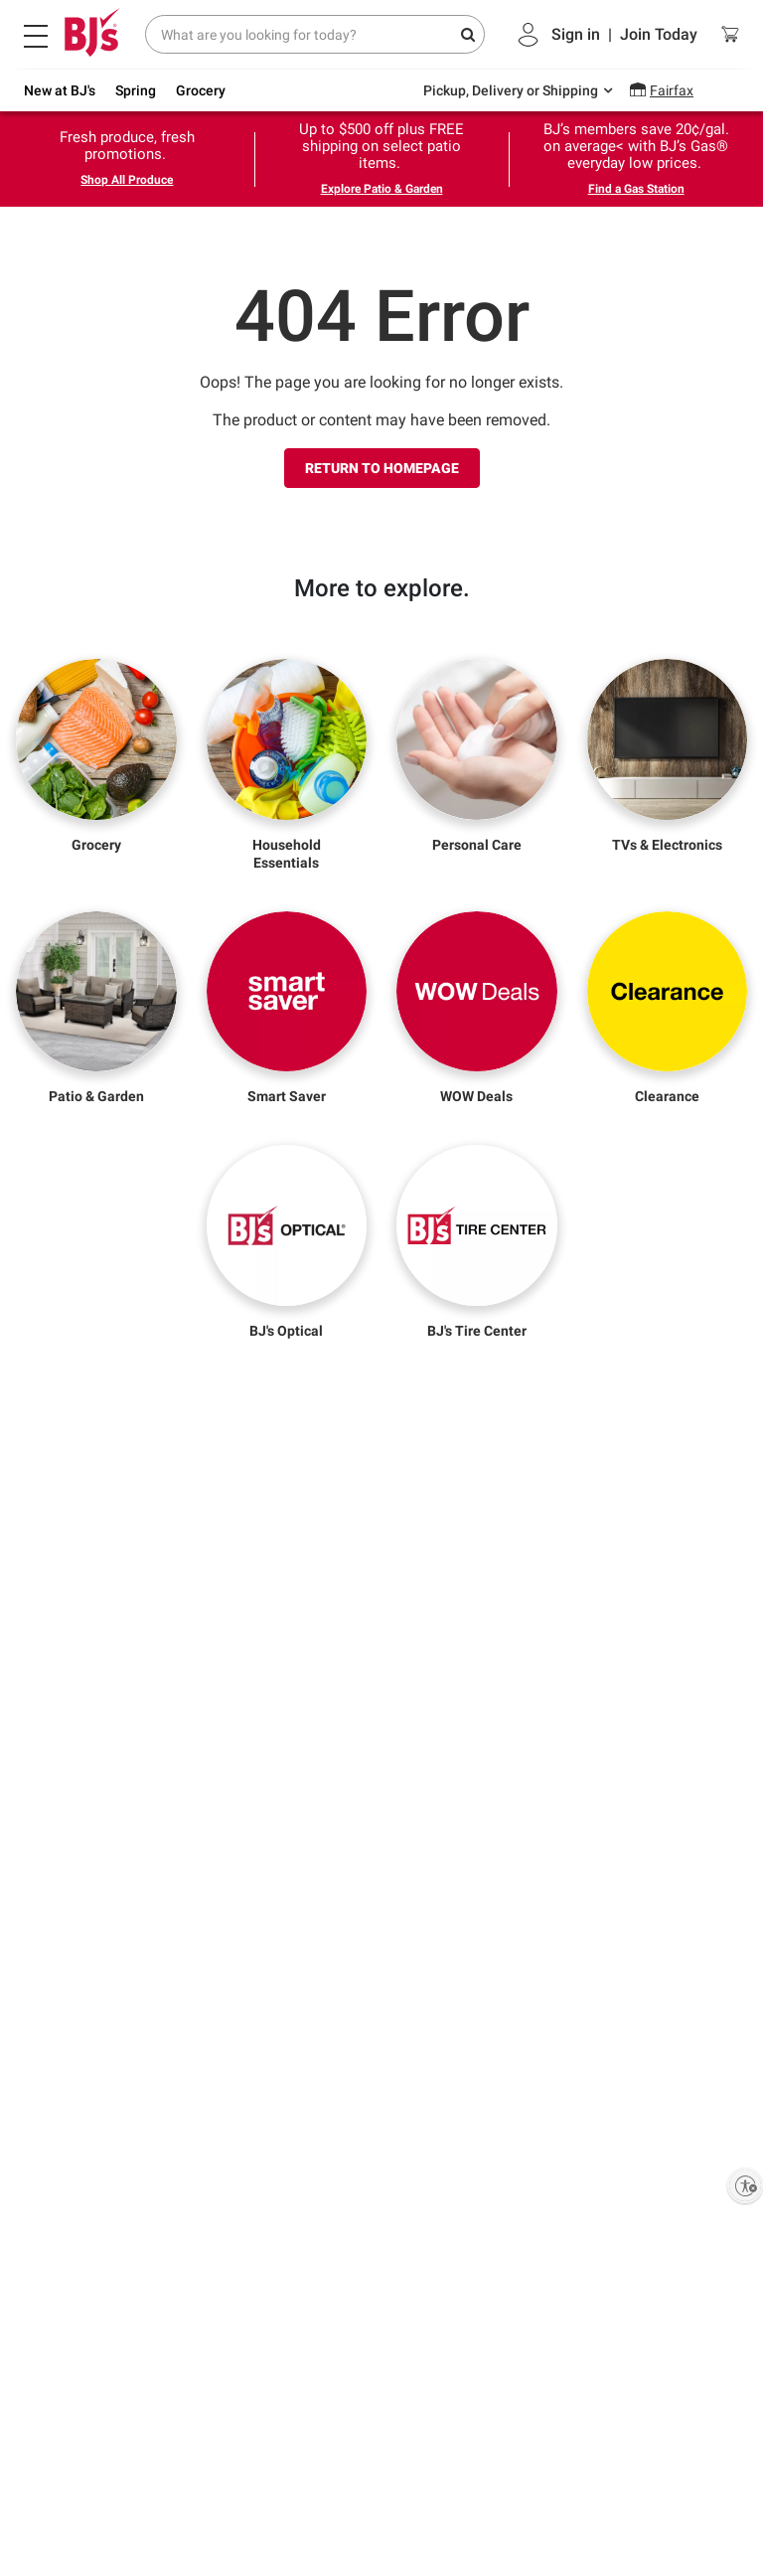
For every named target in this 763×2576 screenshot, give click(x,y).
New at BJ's (59, 90)
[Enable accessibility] (745, 2185)
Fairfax (671, 90)
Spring (135, 90)
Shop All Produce (126, 180)
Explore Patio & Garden (382, 189)
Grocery (201, 90)
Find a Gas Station (636, 189)
